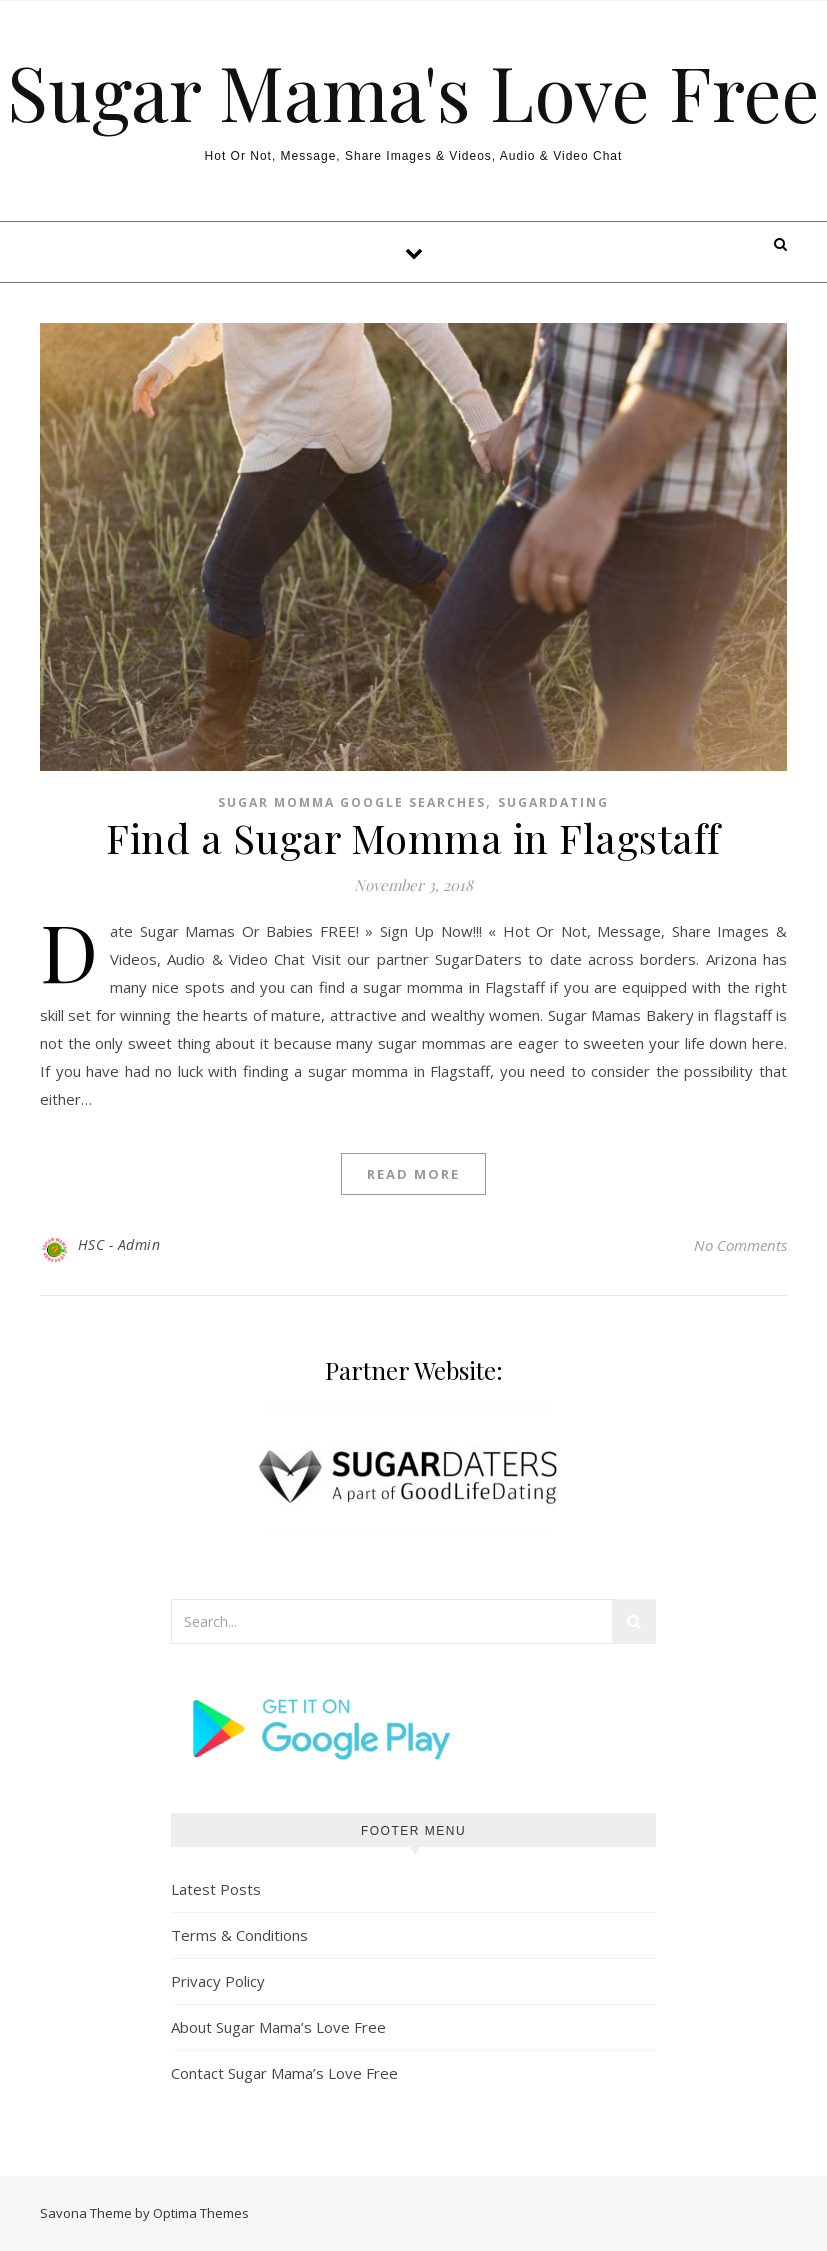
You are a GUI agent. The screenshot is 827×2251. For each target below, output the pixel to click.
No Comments (740, 1245)
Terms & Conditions (239, 1935)
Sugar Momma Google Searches (352, 802)
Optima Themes (201, 2213)
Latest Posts (216, 1889)
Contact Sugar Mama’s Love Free (284, 2073)
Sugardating (553, 802)
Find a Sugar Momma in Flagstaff (413, 837)
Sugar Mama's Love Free (413, 91)
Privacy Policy (218, 1981)
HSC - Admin (119, 1244)
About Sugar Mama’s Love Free (278, 2027)
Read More (413, 1174)
